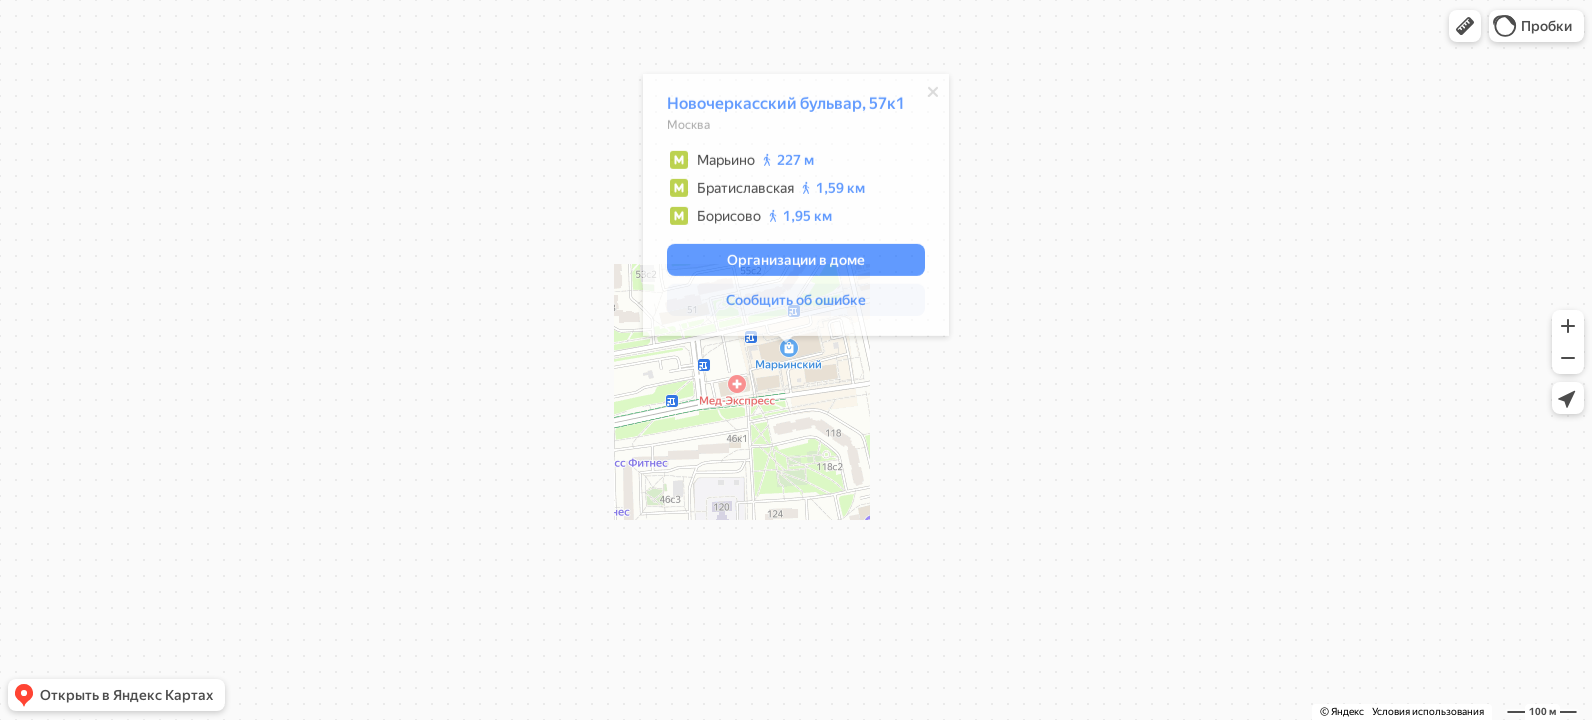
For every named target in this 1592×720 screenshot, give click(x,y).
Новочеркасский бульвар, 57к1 (776, 106)
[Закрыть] (923, 95)
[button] (1465, 26)
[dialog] (786, 208)
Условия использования (1428, 711)
